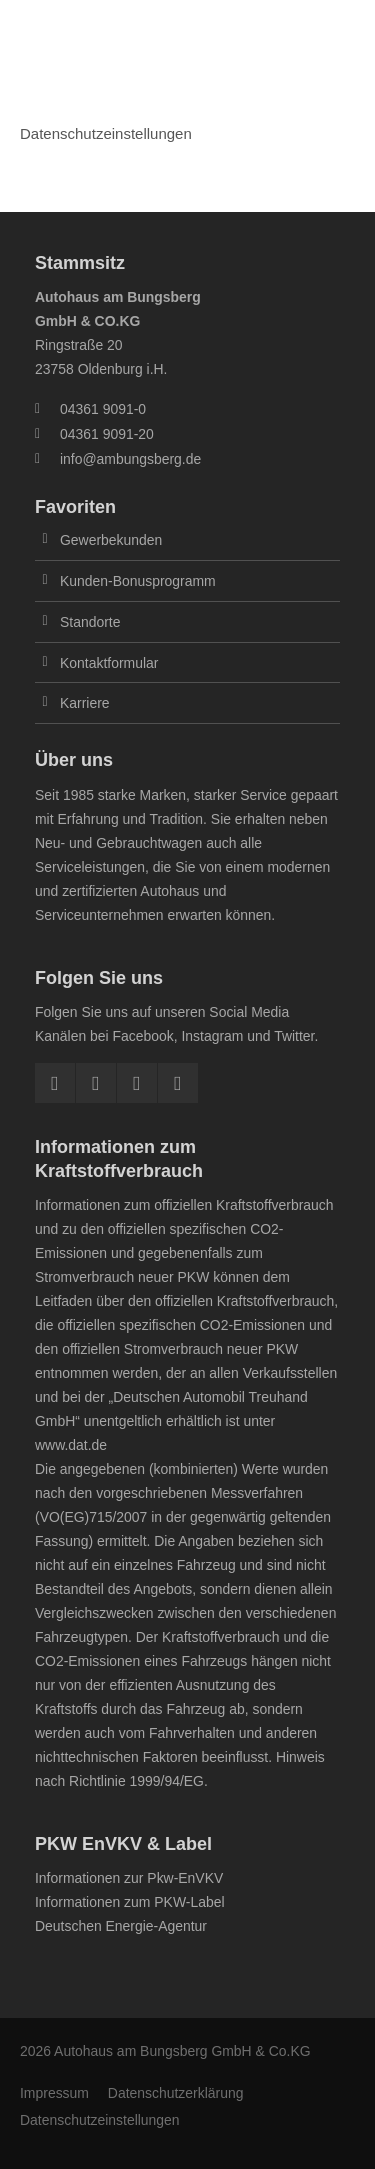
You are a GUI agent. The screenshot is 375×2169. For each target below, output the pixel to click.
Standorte (90, 622)
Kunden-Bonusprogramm (138, 581)
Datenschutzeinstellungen (100, 2120)
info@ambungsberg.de (130, 459)
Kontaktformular (109, 663)
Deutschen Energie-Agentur (121, 1926)
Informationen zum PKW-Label (130, 1902)
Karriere (85, 703)
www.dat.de (71, 1445)
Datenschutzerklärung (176, 2093)
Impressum (54, 2093)
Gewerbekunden (111, 540)
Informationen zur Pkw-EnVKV (129, 1878)
